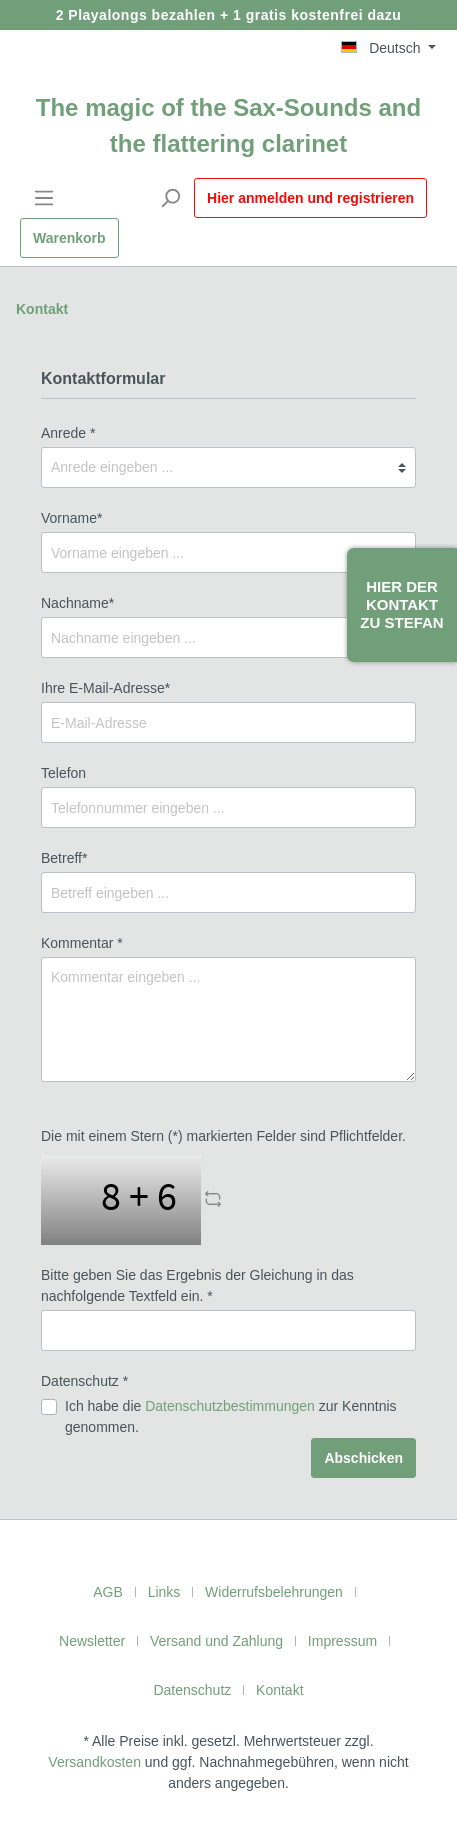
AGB (108, 1592)
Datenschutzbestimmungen (230, 1406)
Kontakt (42, 309)
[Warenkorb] (69, 238)
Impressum (342, 1641)
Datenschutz (192, 1690)
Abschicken (363, 1458)
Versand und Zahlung (216, 1641)
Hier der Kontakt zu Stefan (401, 604)
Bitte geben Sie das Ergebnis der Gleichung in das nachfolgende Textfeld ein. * (197, 1285)
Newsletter (92, 1641)
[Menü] (44, 198)
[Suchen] (170, 198)
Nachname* (77, 603)
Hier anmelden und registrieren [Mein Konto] (310, 198)
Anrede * (68, 433)
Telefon (63, 773)
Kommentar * (82, 943)
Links (164, 1592)
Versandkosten (94, 1762)
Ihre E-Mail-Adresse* (105, 688)
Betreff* (64, 858)
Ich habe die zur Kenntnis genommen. (231, 1416)
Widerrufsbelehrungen (274, 1592)
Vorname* (71, 518)
